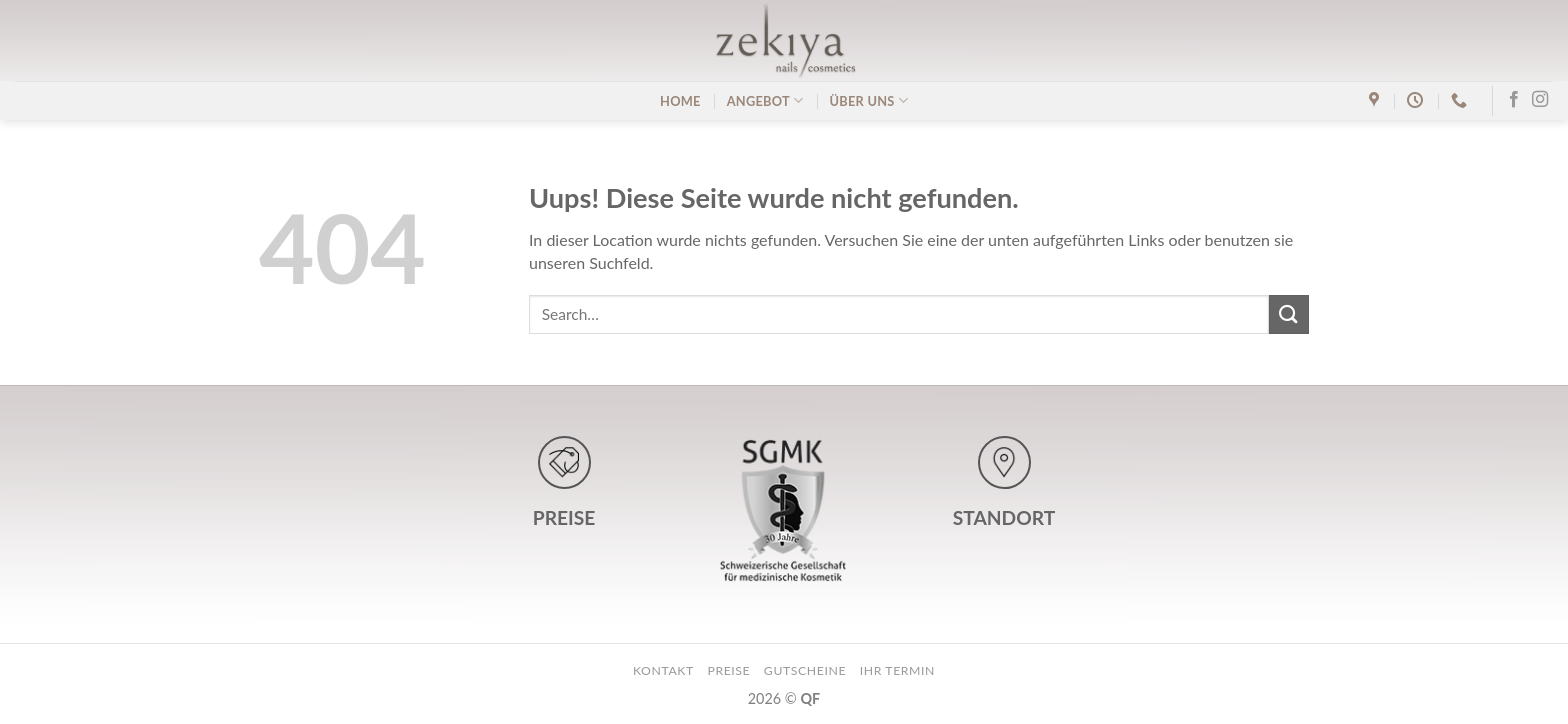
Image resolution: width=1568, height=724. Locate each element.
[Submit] (1289, 314)
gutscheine (805, 670)
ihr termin (897, 670)
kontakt (663, 670)
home (680, 101)
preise (728, 670)
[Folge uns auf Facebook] (1514, 100)
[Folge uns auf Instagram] (1540, 100)
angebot (765, 100)
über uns (868, 100)
